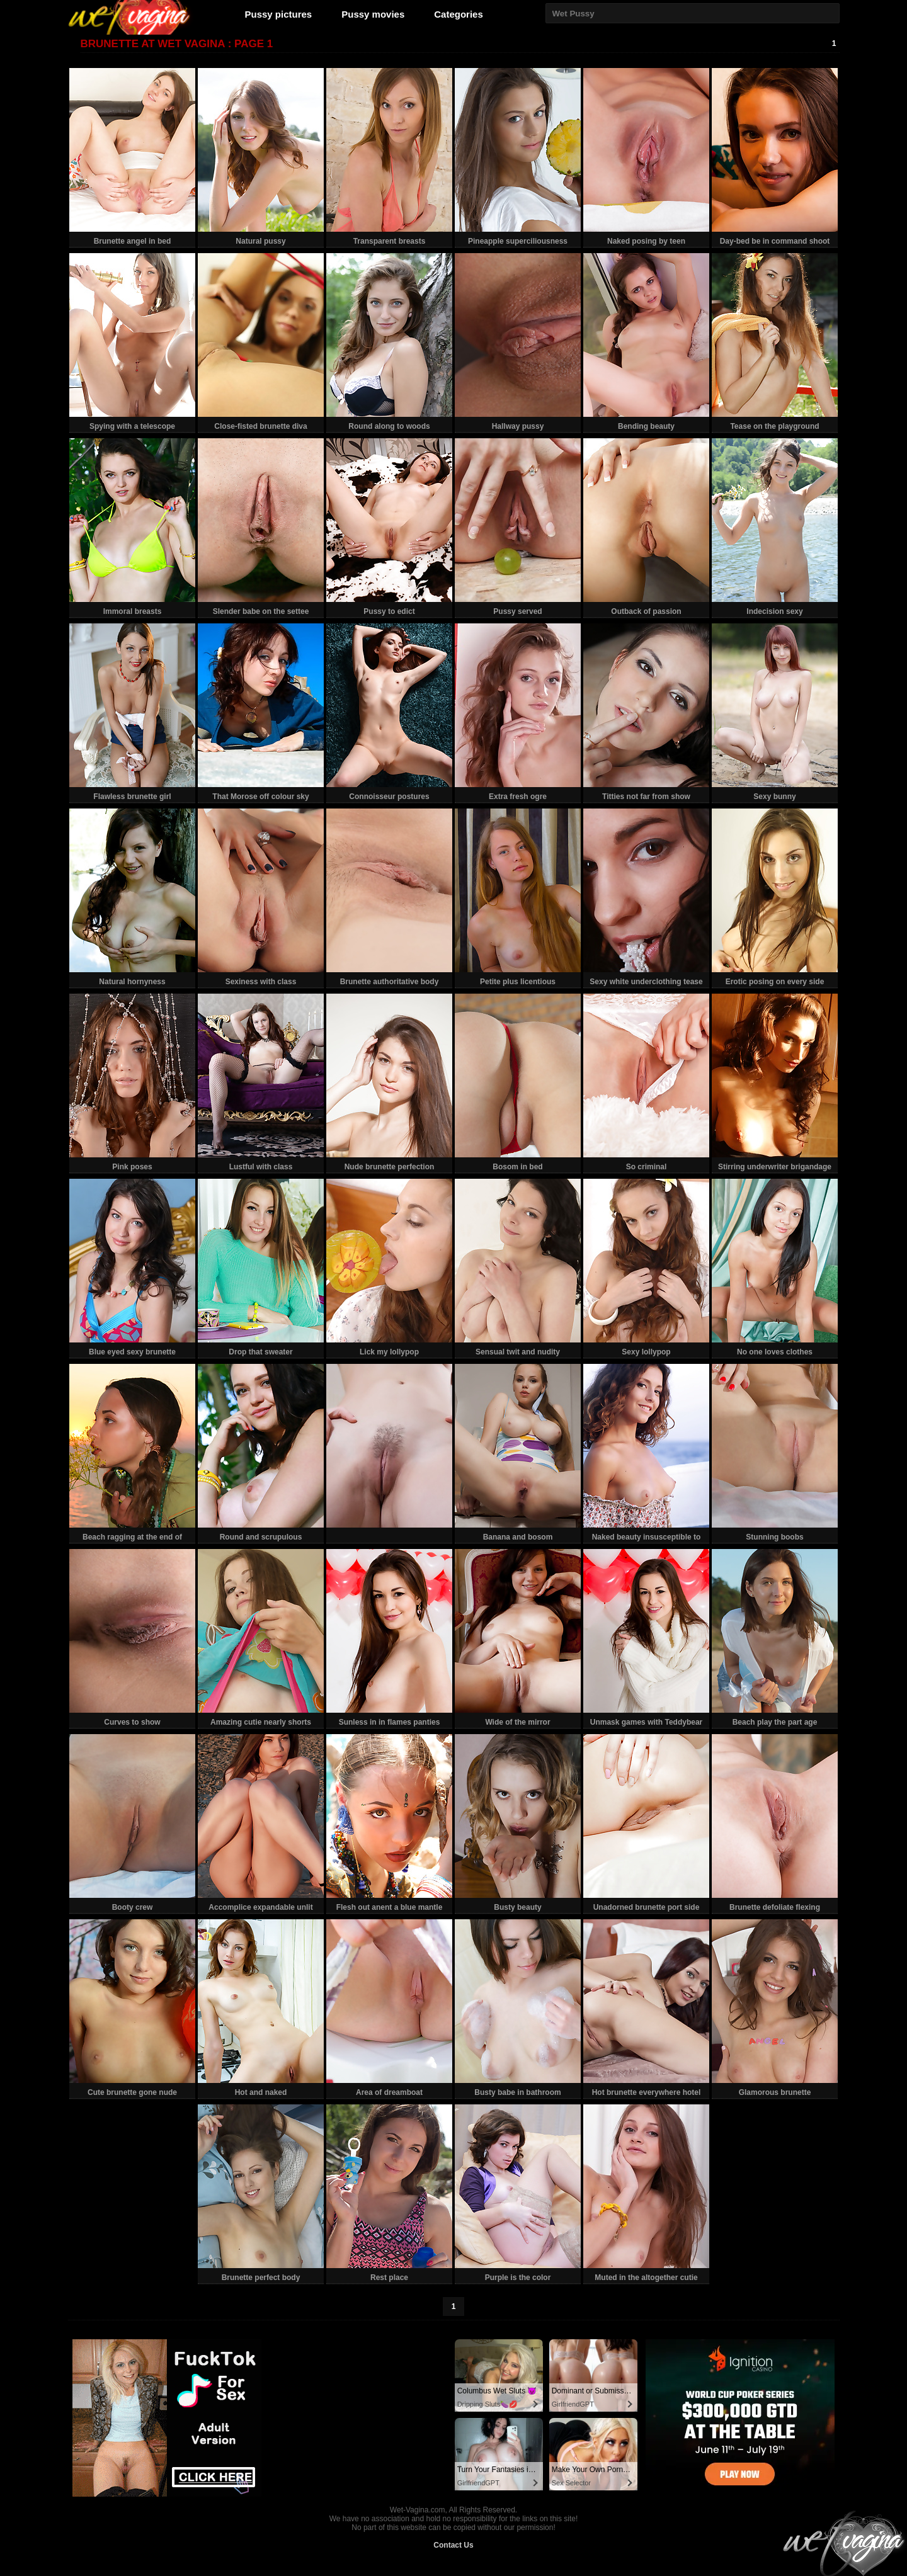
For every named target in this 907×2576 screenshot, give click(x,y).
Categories (458, 14)
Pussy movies (372, 14)
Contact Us (453, 2545)
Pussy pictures (278, 14)
